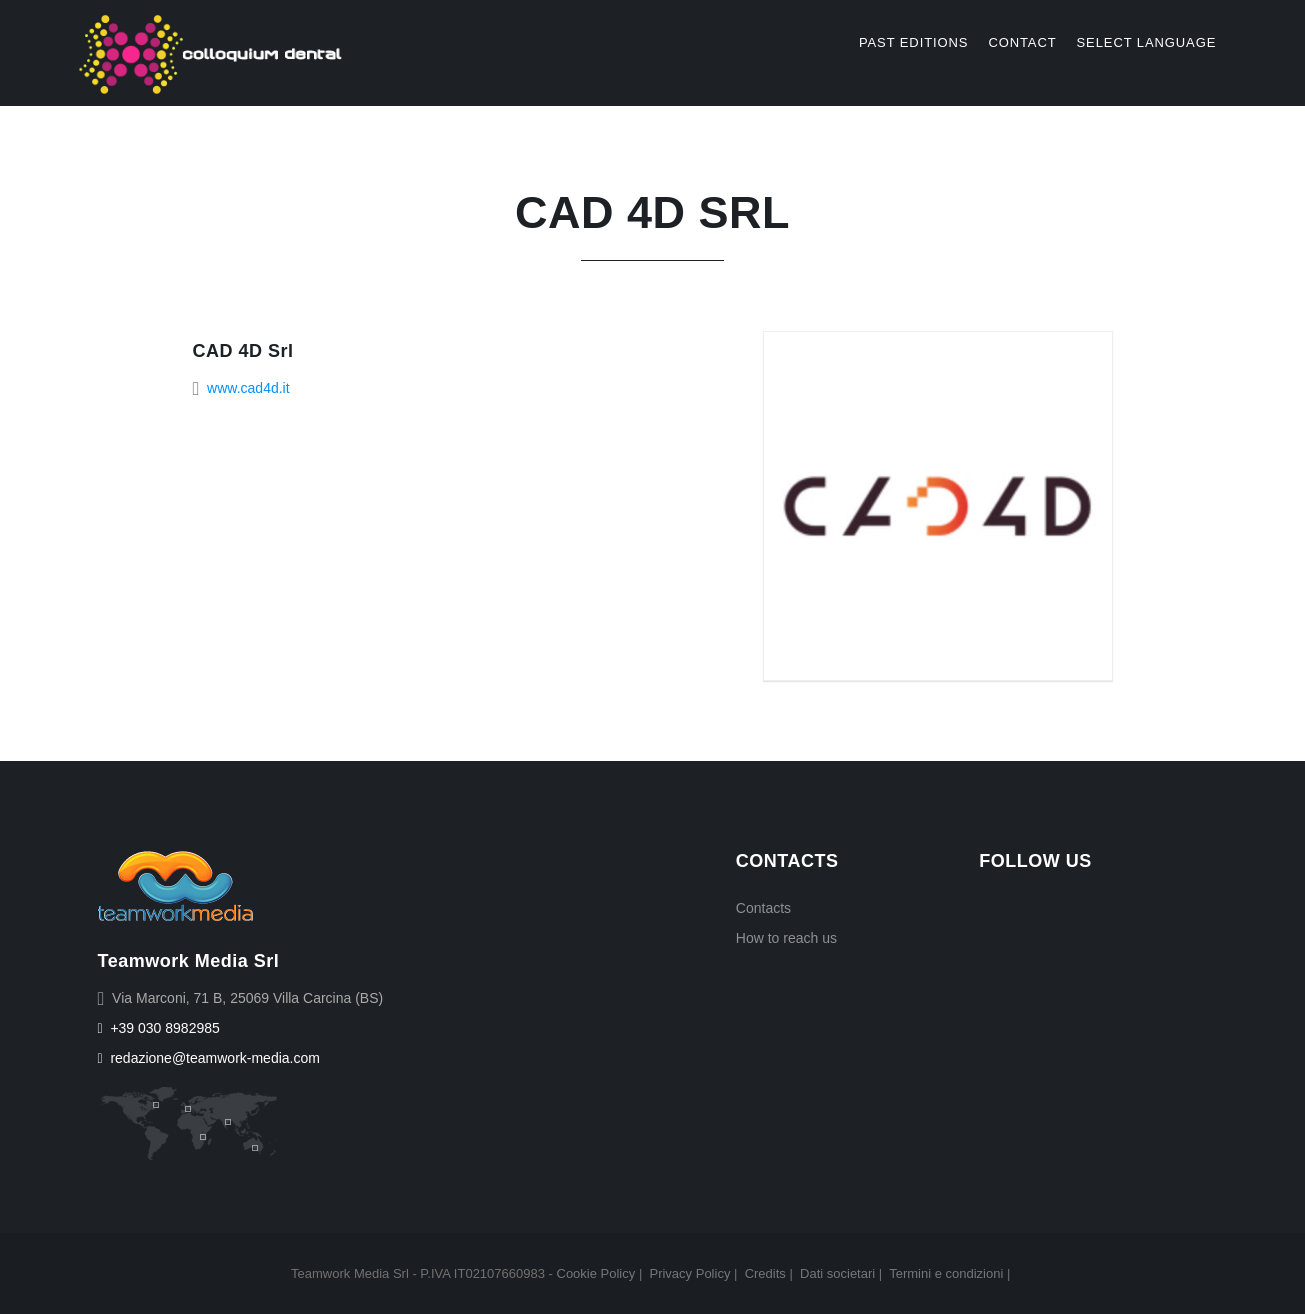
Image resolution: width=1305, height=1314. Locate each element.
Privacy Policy (689, 1273)
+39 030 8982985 (159, 1028)
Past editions (913, 42)
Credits (765, 1273)
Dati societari (837, 1273)
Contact (1022, 42)
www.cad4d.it (248, 388)
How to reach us (786, 938)
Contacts (763, 908)
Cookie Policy (596, 1273)
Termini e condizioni (946, 1273)
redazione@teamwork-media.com (209, 1058)
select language (1147, 42)
